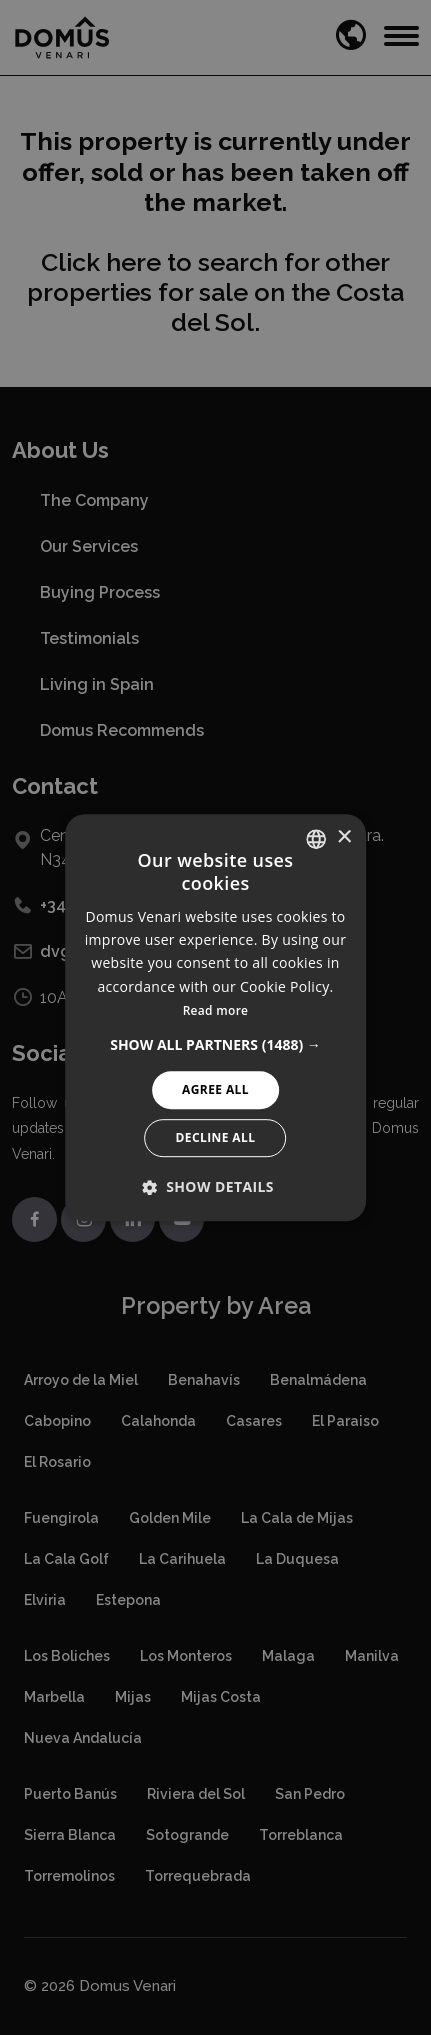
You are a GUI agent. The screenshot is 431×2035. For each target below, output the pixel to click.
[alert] (215, 1017)
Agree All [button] (215, 1089)
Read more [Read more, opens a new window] (216, 1010)
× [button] (343, 837)
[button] (215, 1045)
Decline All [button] (216, 1137)
